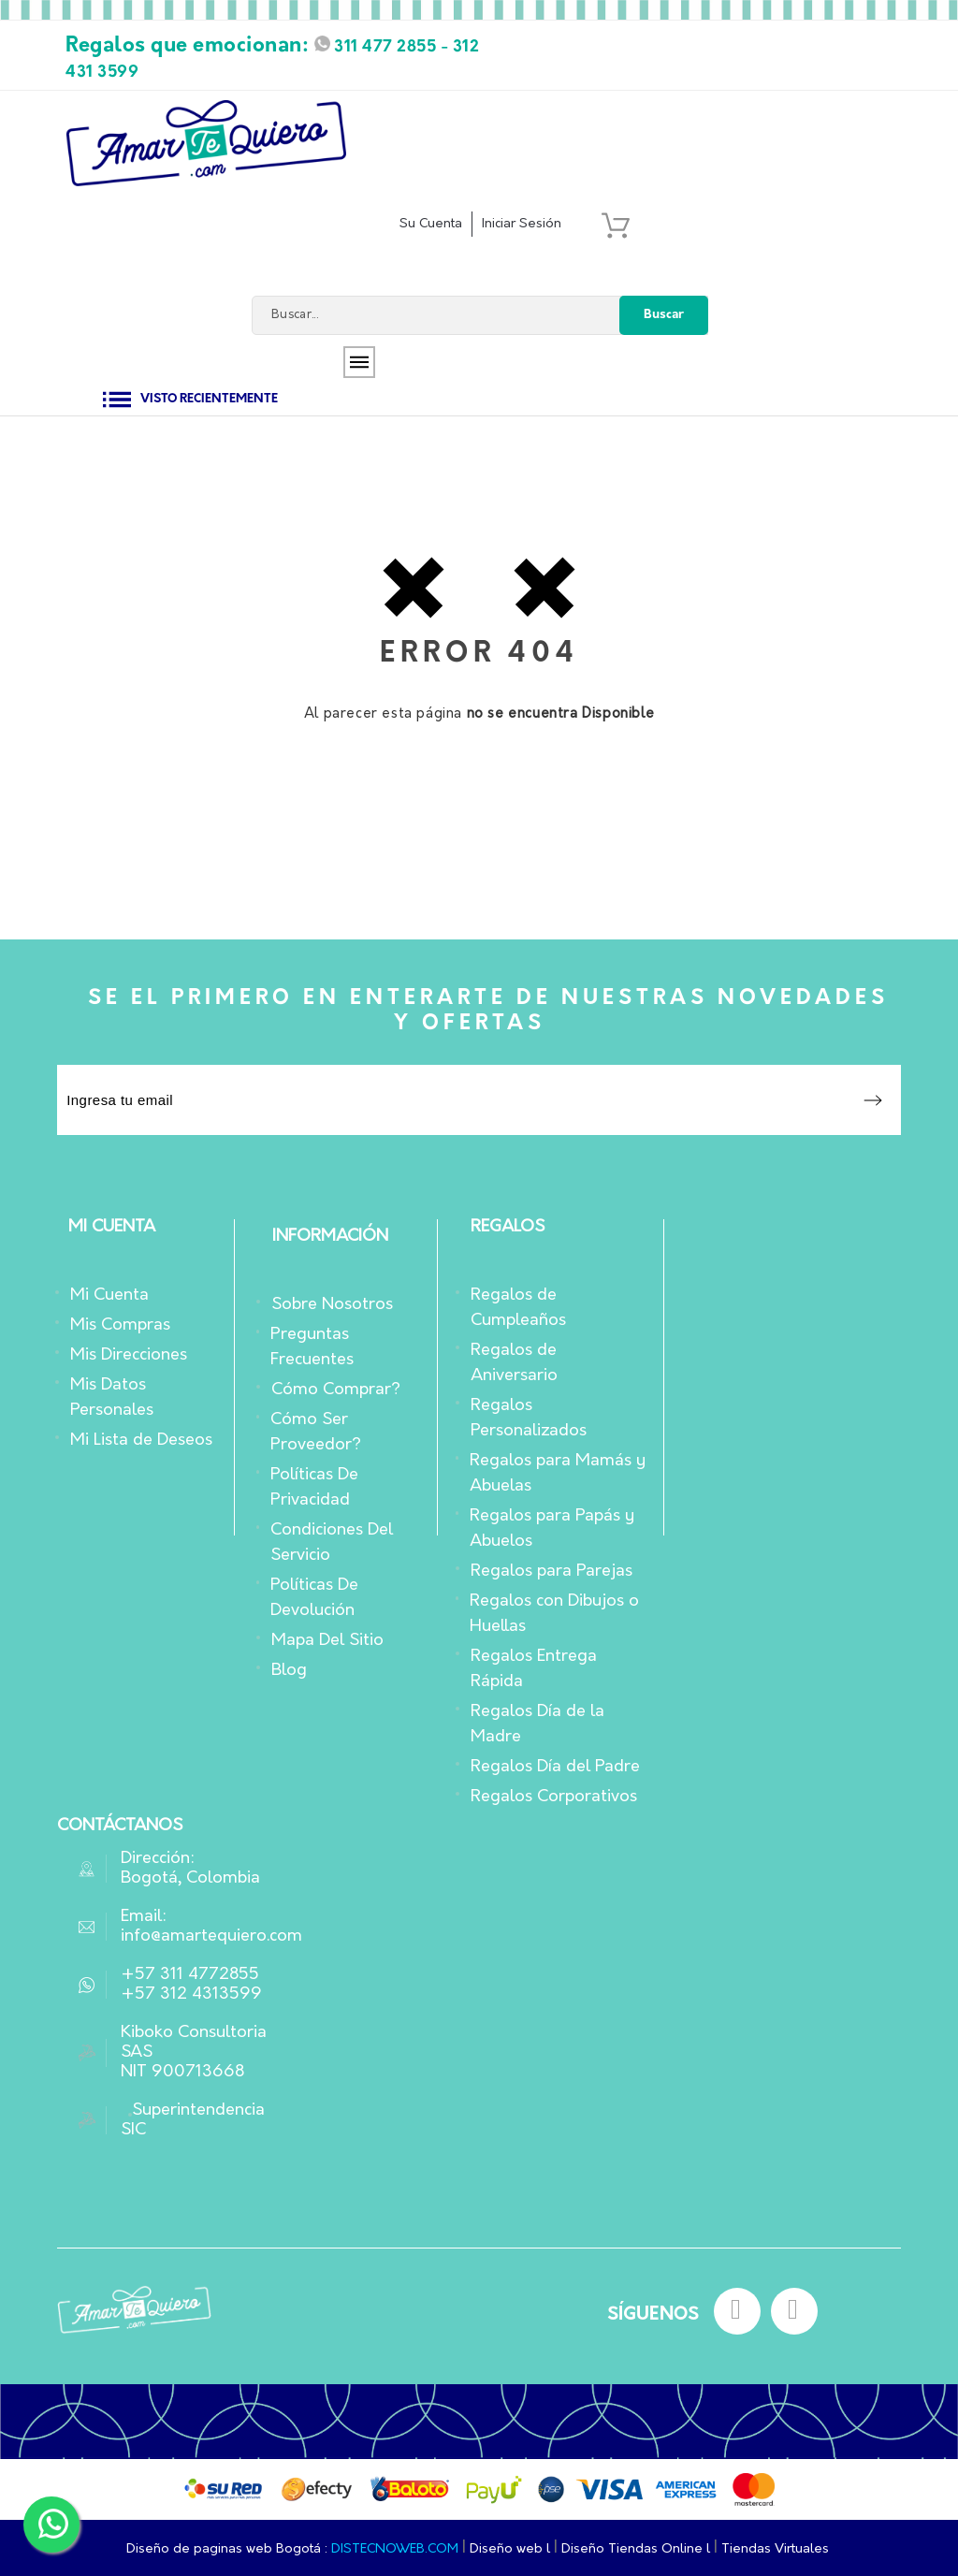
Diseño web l (512, 2549)
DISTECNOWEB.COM (394, 2549)
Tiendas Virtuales (775, 2549)
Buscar (664, 315)
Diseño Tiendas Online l (637, 2549)
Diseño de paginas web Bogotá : (226, 2549)
